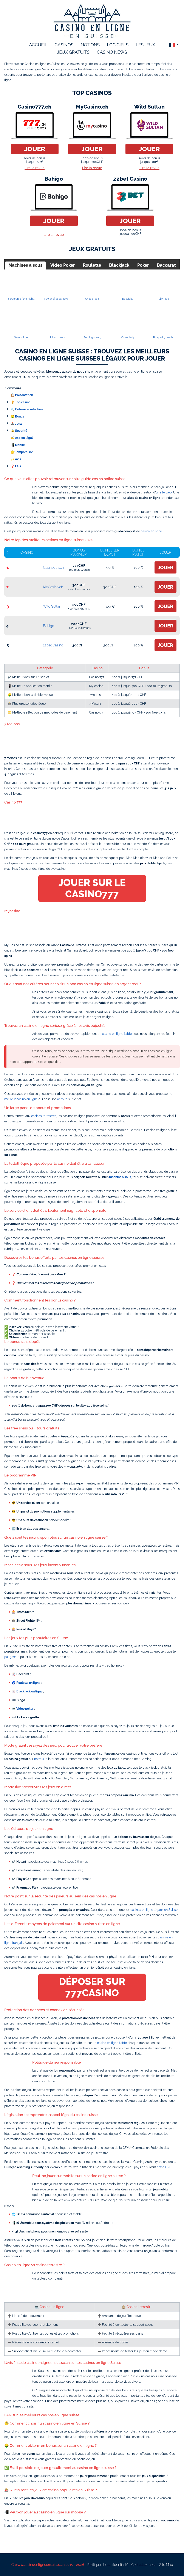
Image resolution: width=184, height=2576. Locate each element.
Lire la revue (35, 168)
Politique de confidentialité (107, 2565)
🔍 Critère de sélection (27, 409)
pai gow (9, 1657)
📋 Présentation (22, 395)
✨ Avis (16, 459)
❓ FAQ (16, 466)
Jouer (34, 149)
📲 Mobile (18, 445)
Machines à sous (25, 265)
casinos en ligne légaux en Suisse (154, 1909)
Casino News (112, 52)
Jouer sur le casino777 (92, 888)
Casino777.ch (53, 568)
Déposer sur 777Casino (92, 1987)
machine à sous (120, 1177)
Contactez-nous (143, 2565)
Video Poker (62, 265)
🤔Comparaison (22, 452)
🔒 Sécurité (19, 430)
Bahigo (48, 626)
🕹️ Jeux (16, 423)
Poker (143, 265)
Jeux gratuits (73, 52)
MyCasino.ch (53, 587)
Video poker (24, 1708)
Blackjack (119, 265)
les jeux (145, 44)
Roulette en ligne (28, 1682)
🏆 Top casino (20, 402)
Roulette (92, 265)
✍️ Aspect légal (22, 438)
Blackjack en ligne (29, 1691)
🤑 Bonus (17, 416)
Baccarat (166, 265)
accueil (38, 44)
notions (90, 44)
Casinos (64, 44)
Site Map (166, 2565)
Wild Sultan (52, 606)
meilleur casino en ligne (21, 1099)
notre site (40, 1759)
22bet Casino (53, 645)
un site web (164, 492)
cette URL (164, 2167)
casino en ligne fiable (112, 2043)
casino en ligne (151, 531)
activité (61, 1099)
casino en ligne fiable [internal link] (117, 1033)
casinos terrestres (43, 1116)
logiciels (117, 44)
